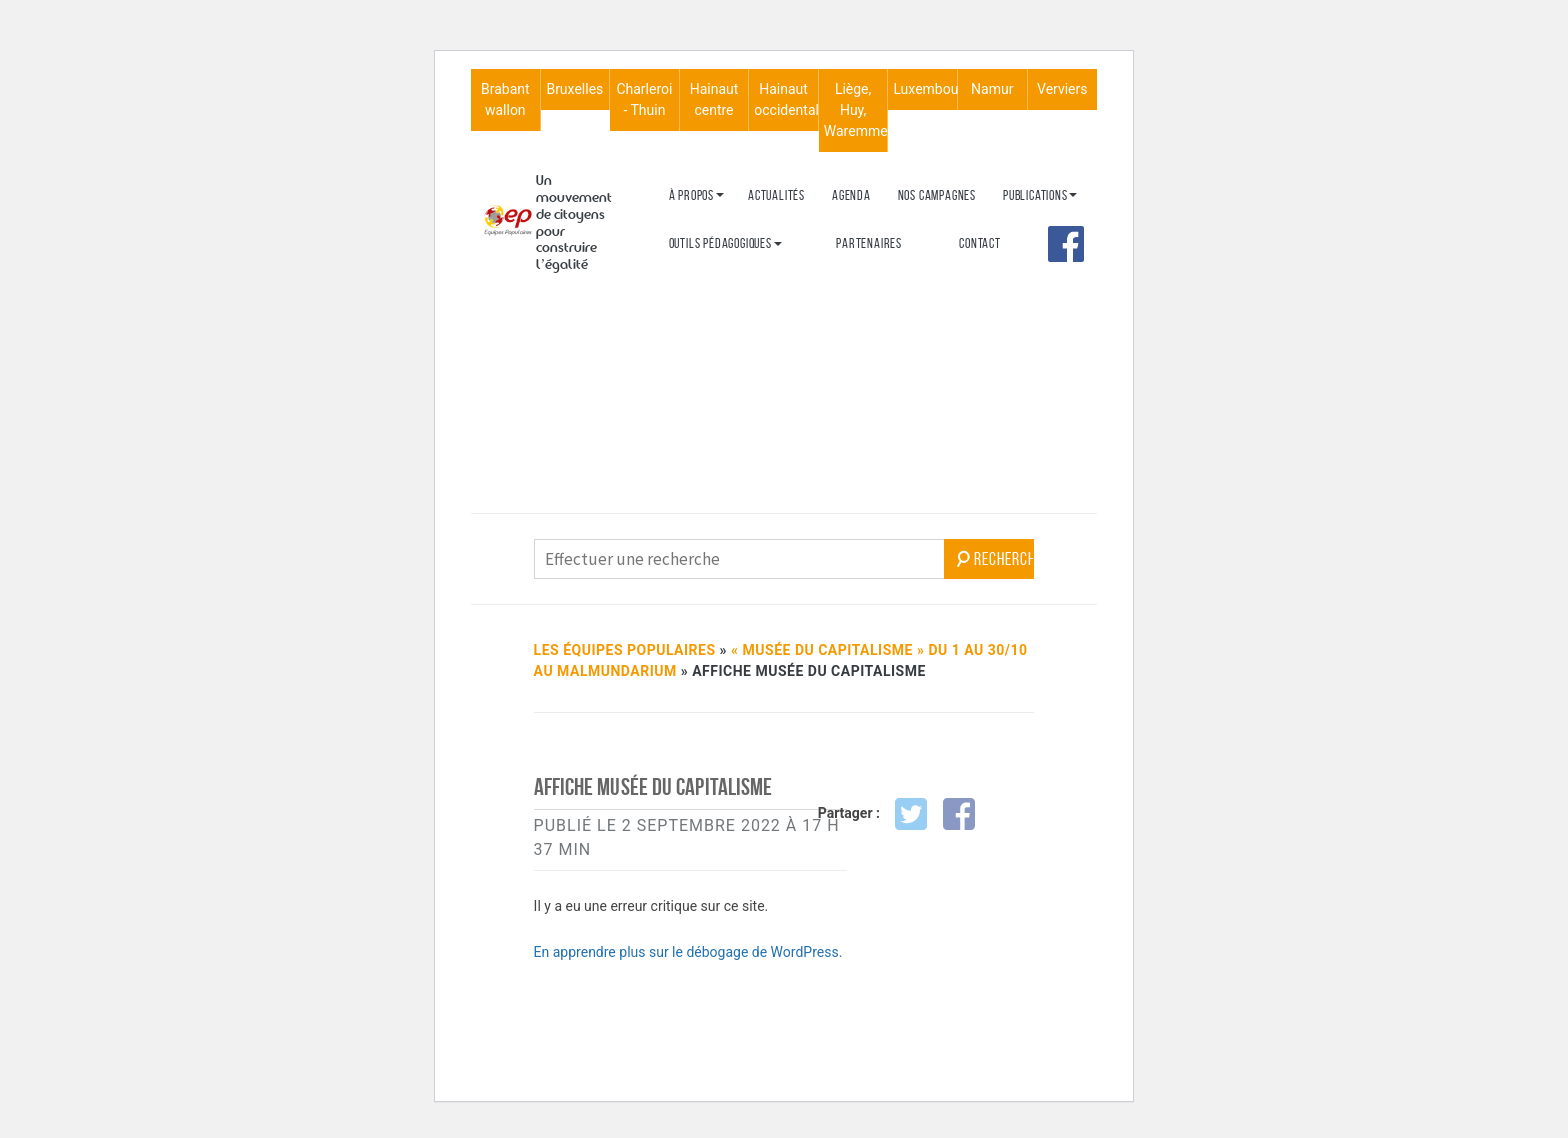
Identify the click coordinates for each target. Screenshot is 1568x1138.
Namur (992, 89)
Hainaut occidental (786, 99)
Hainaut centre (714, 99)
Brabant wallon (505, 99)
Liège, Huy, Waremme (856, 110)
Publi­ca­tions (1035, 195)
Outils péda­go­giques (720, 243)
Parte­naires (869, 243)
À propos (691, 195)
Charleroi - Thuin (644, 99)
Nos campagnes (937, 195)
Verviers (1062, 89)
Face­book (1066, 244)
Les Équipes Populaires (625, 650)
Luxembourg (925, 89)
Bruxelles (574, 89)
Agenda (851, 195)
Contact (980, 243)
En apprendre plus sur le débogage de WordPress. (688, 952)
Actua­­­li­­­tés (776, 195)
